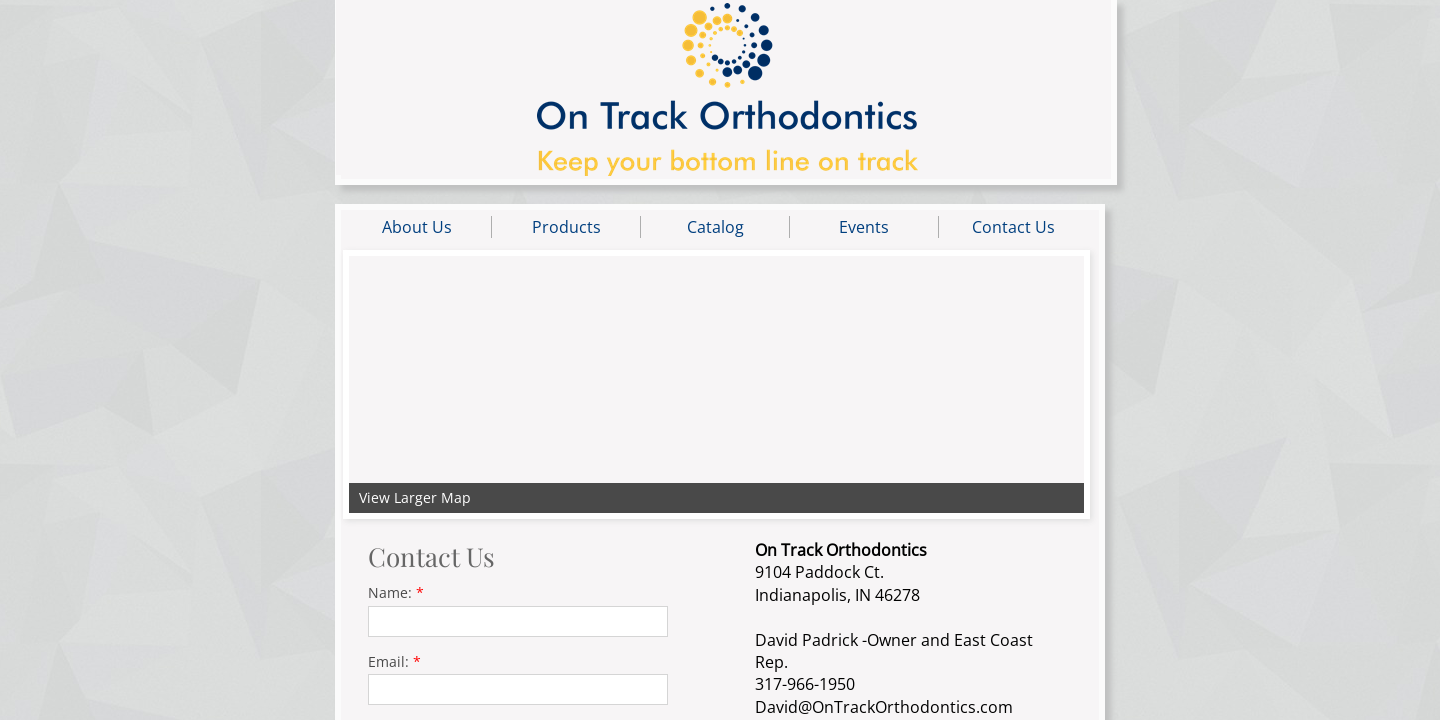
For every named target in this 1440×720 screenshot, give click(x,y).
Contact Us (1013, 227)
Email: (394, 661)
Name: (396, 592)
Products (566, 227)
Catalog (715, 227)
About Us (417, 227)
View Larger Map (415, 497)
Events (864, 227)
